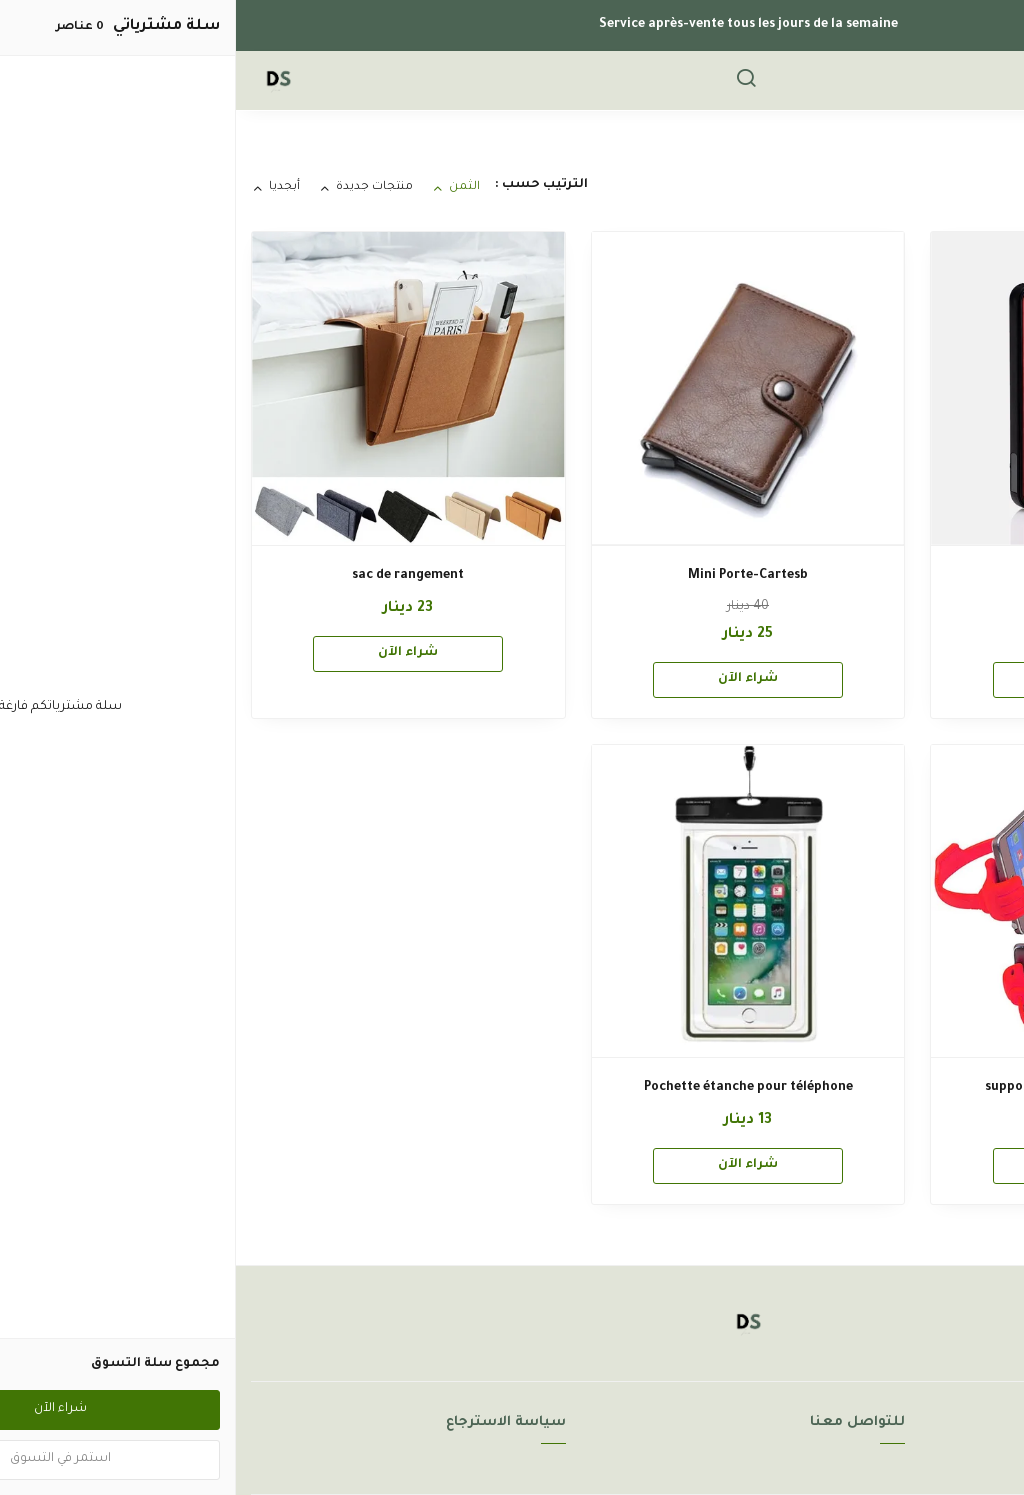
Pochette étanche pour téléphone (512, 1088)
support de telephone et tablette (851, 1088)
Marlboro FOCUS (852, 576)
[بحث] (510, 81)
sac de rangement (172, 576)
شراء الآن (852, 679)
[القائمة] (959, 81)
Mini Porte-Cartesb (512, 576)
